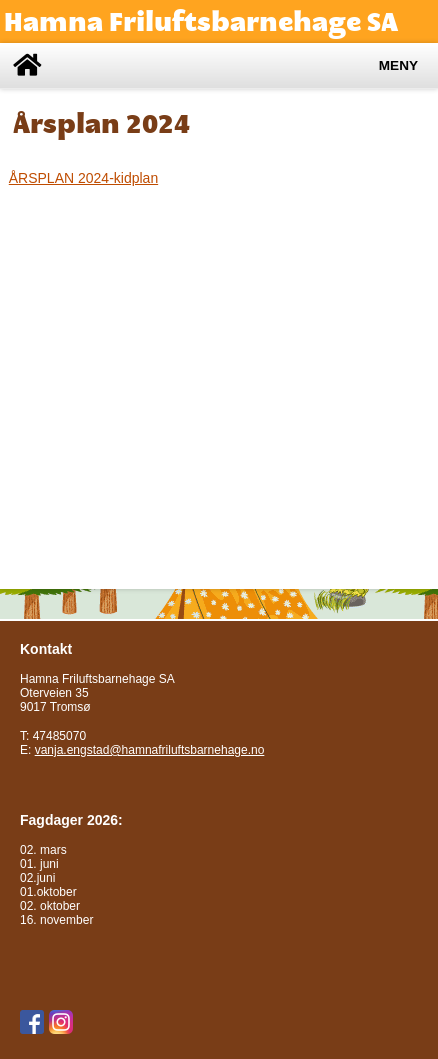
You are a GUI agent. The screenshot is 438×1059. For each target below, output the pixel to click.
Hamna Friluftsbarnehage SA (201, 21)
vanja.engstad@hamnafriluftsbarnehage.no (150, 750)
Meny (398, 65)
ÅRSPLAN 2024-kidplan (83, 178)
